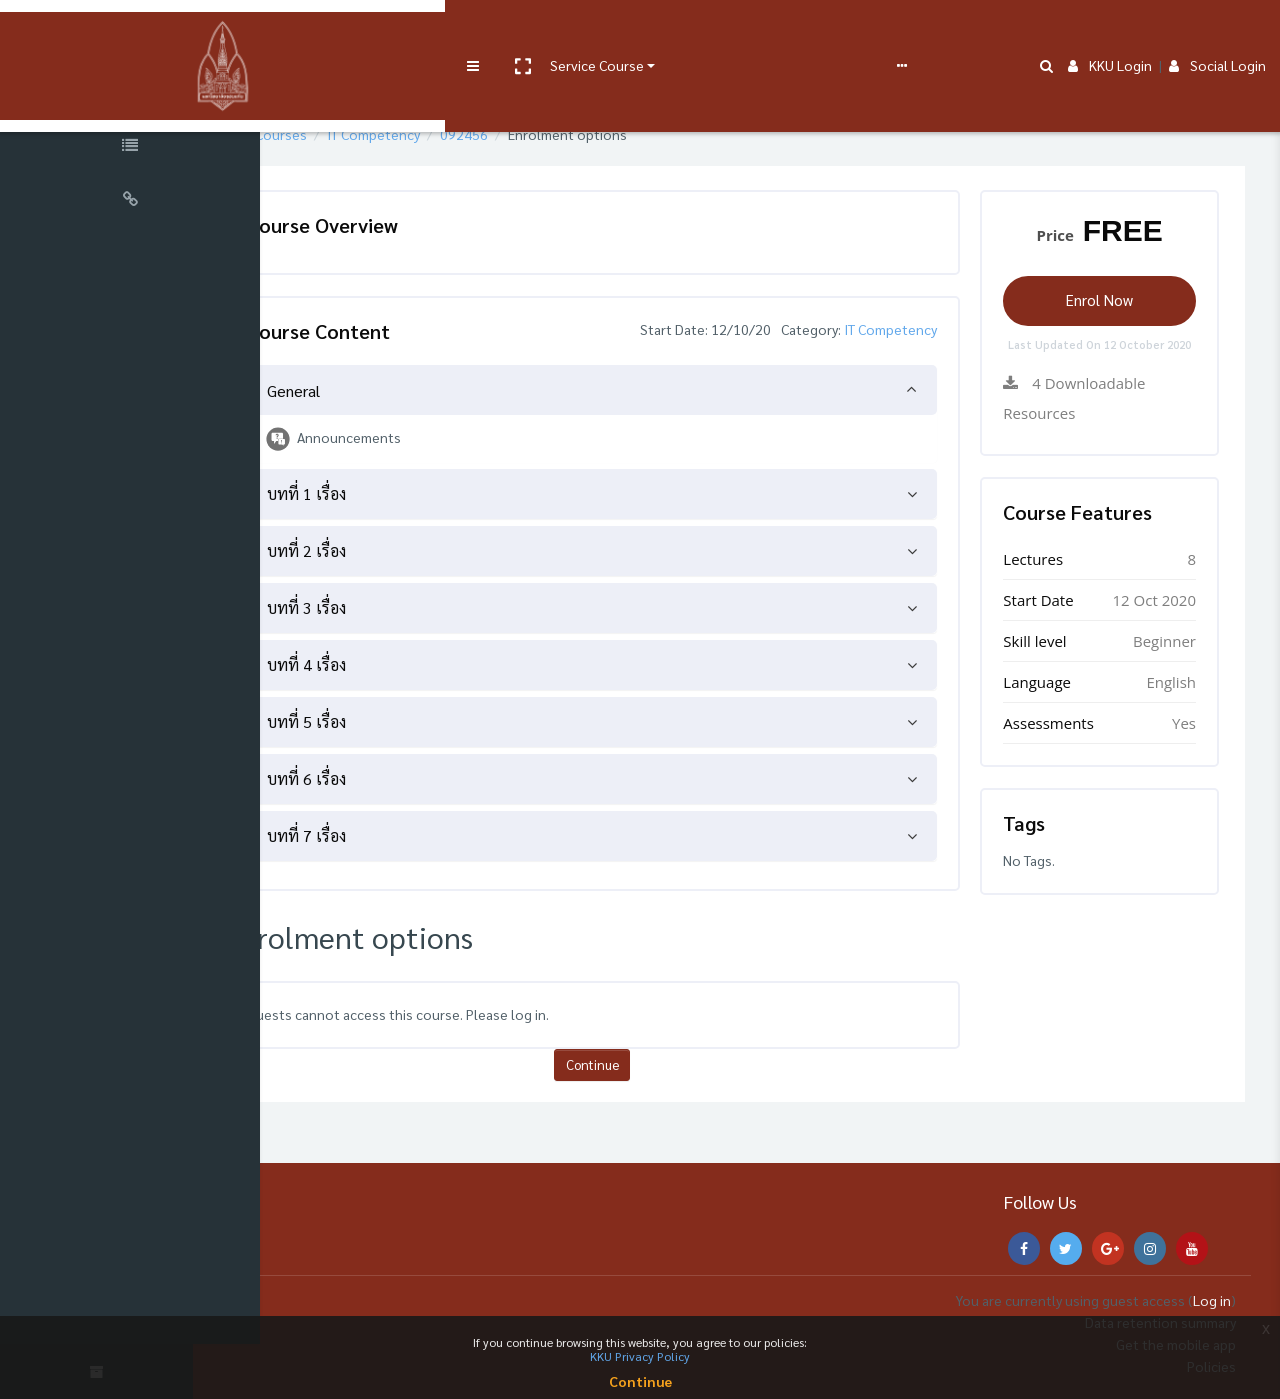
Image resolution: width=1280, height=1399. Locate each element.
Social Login (1217, 32)
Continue (652, 1064)
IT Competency (470, 134)
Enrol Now (1111, 299)
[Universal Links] (130, 202)
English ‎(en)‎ (805, 32)
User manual (523, 32)
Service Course (412, 32)
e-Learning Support (637, 32)
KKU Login (1110, 32)
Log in (1212, 1300)
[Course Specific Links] (130, 148)
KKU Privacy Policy (640, 1356)
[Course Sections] (130, 94)
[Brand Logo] (130, 33)
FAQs (738, 32)
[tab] (653, 390)
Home (313, 134)
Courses (378, 134)
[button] (337, 33)
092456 (561, 134)
